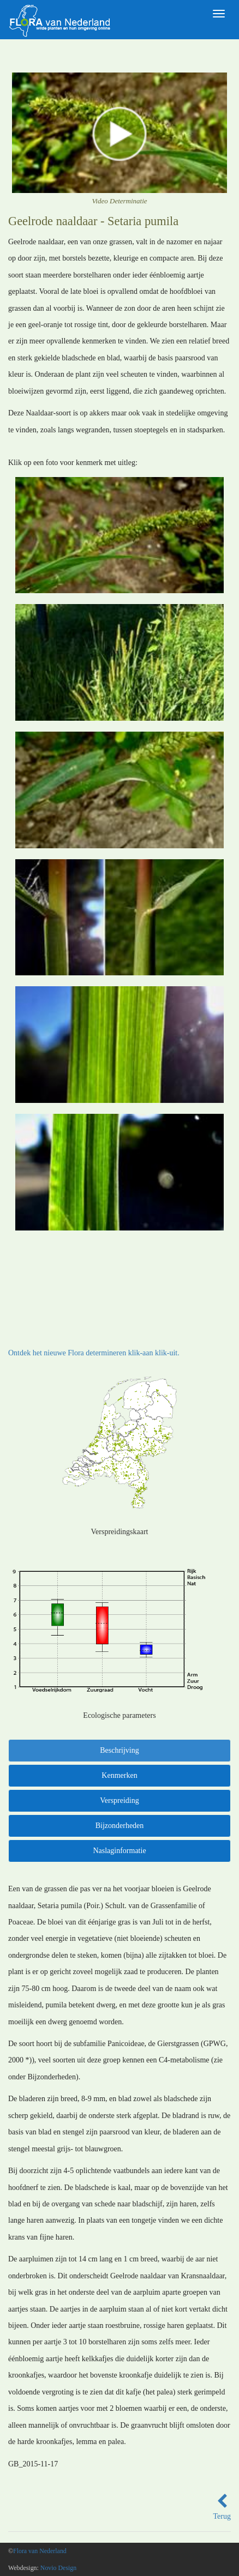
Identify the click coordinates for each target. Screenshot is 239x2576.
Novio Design (58, 2568)
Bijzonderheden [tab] (119, 1825)
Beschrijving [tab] (119, 1750)
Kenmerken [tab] (119, 1775)
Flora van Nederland (40, 2551)
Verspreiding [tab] (119, 1800)
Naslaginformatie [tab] (119, 1851)
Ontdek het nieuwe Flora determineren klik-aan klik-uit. (94, 1353)
